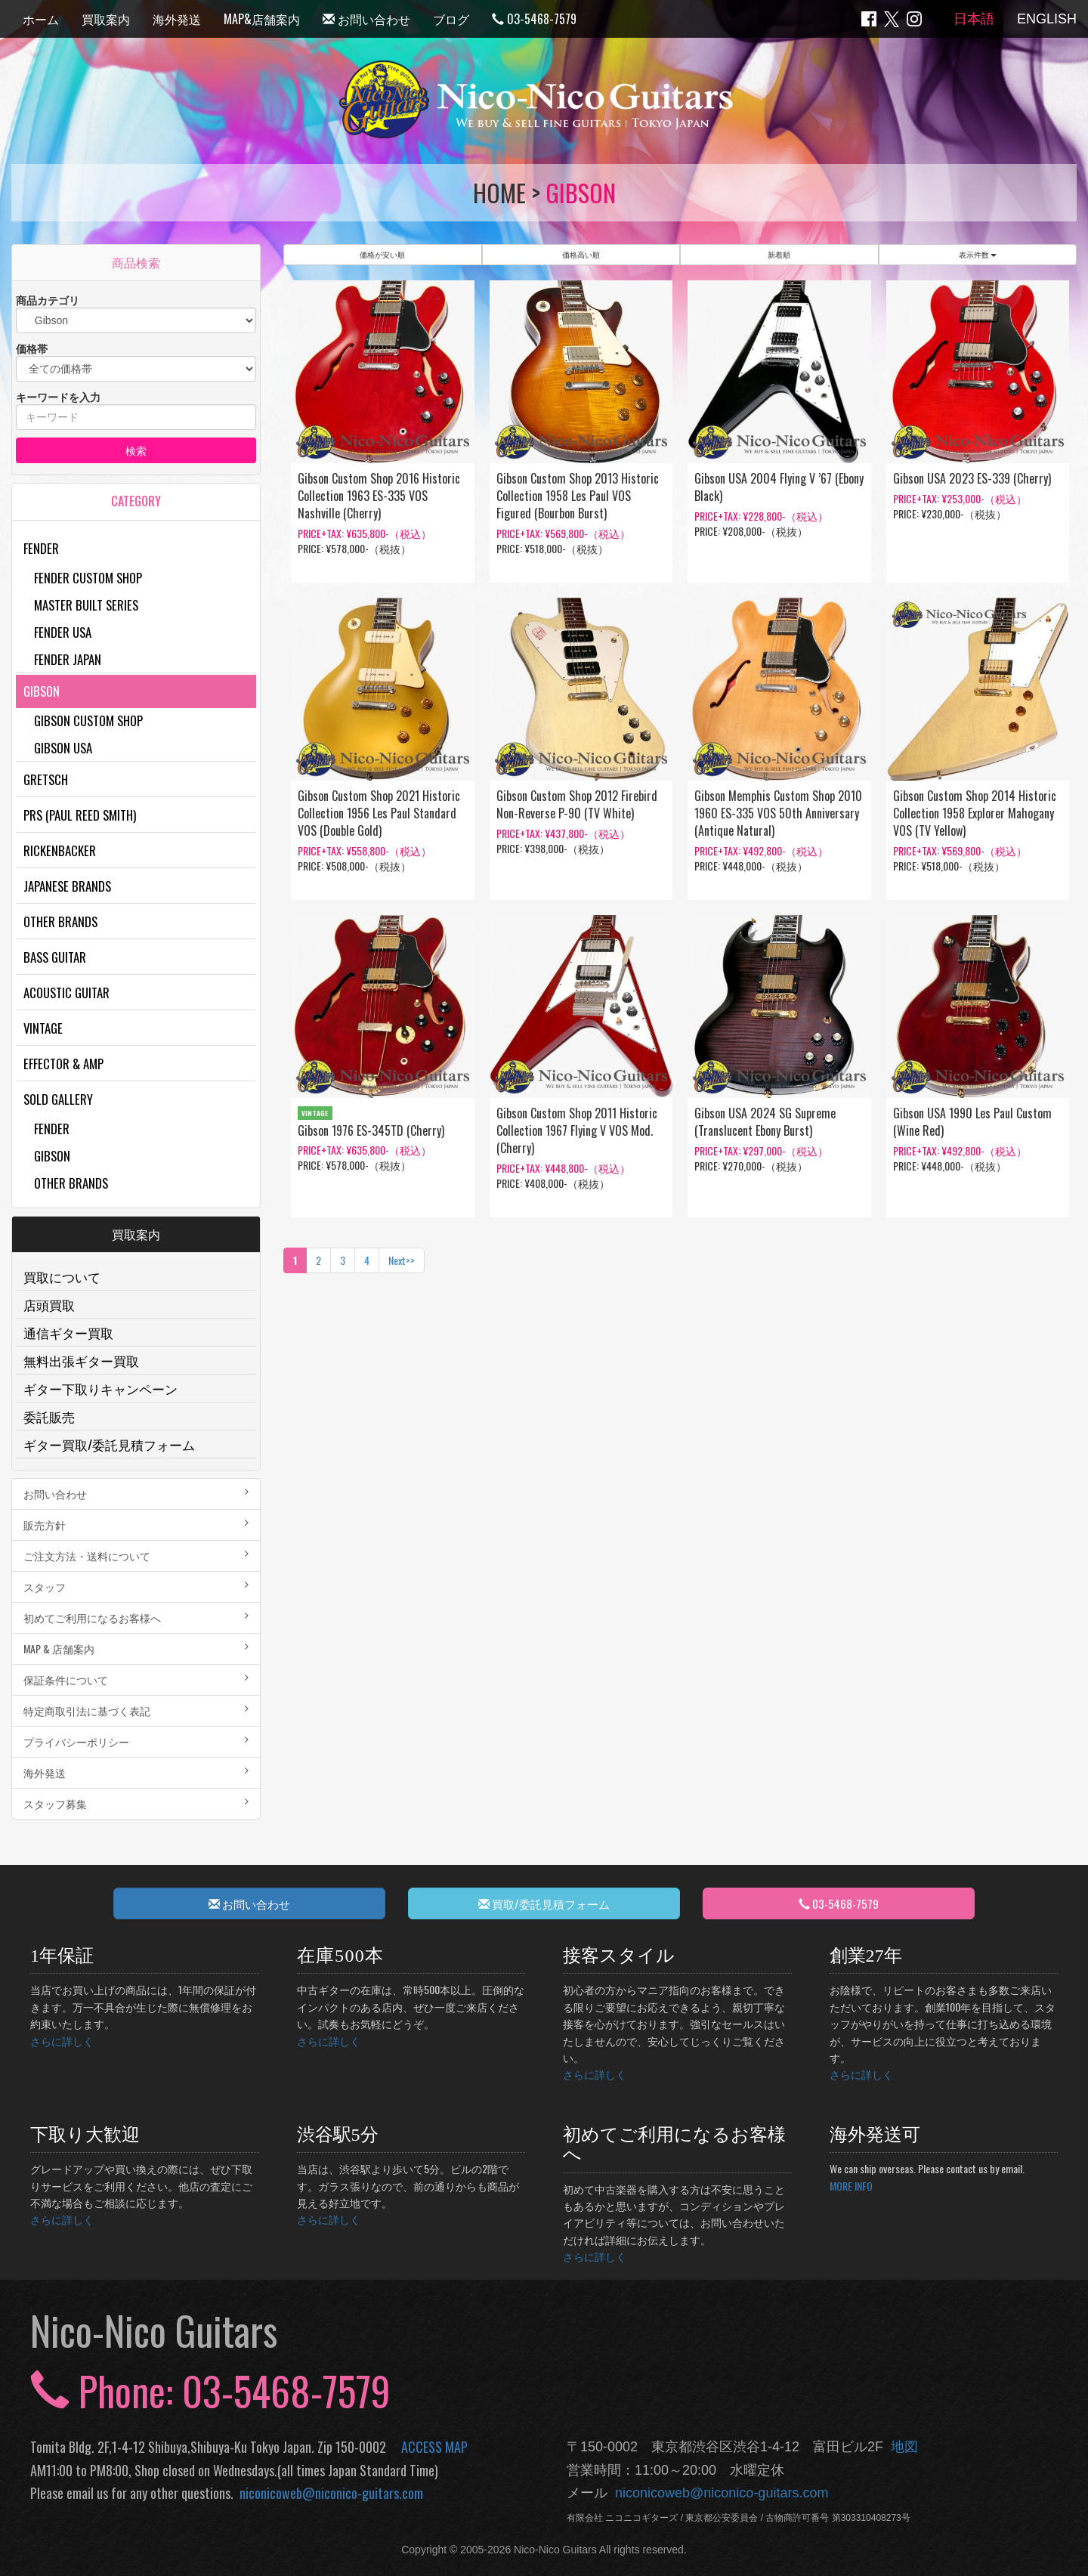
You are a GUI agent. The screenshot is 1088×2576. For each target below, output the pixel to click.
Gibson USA (63, 747)
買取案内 (106, 19)
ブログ (451, 19)
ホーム (41, 19)
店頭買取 (49, 1304)
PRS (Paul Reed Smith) (79, 815)
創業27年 (866, 1955)
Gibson (41, 691)
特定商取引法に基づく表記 (136, 1710)
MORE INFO (851, 2186)
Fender (41, 548)
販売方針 (136, 1524)
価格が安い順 (382, 254)
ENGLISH (1047, 18)
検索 (136, 450)
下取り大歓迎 (85, 2135)
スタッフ (136, 1586)
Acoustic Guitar (66, 992)
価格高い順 (581, 254)
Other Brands (60, 921)
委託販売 (49, 1416)
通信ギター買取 (68, 1332)
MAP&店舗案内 (262, 19)
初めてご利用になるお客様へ (136, 1617)
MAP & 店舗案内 (136, 1648)
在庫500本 (341, 1955)
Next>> (401, 1260)
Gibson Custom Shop (88, 720)
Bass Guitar (54, 957)
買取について (61, 1276)
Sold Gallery (58, 1099)
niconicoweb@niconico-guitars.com (328, 2493)
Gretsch (45, 779)
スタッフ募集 (136, 1803)
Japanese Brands (67, 886)
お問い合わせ (366, 19)
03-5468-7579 (534, 19)
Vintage (43, 1028)
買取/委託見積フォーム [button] (544, 1903)
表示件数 (978, 254)
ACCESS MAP (434, 2447)
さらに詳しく (62, 2041)
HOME (499, 192)
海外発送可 (875, 2135)
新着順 (779, 254)
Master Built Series (86, 604)
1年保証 (62, 1955)
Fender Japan (67, 659)
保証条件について (136, 1679)
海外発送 (177, 19)
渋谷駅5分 (338, 2135)
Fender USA (62, 632)
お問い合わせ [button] (249, 1903)
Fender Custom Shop (88, 577)
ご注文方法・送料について (136, 1555)
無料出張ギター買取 (81, 1360)
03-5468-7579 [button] (839, 1903)
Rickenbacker (59, 850)
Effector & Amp (63, 1063)
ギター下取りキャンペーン (100, 1388)
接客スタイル (619, 1955)
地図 (900, 2446)
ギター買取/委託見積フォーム (109, 1444)
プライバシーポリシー (136, 1741)
